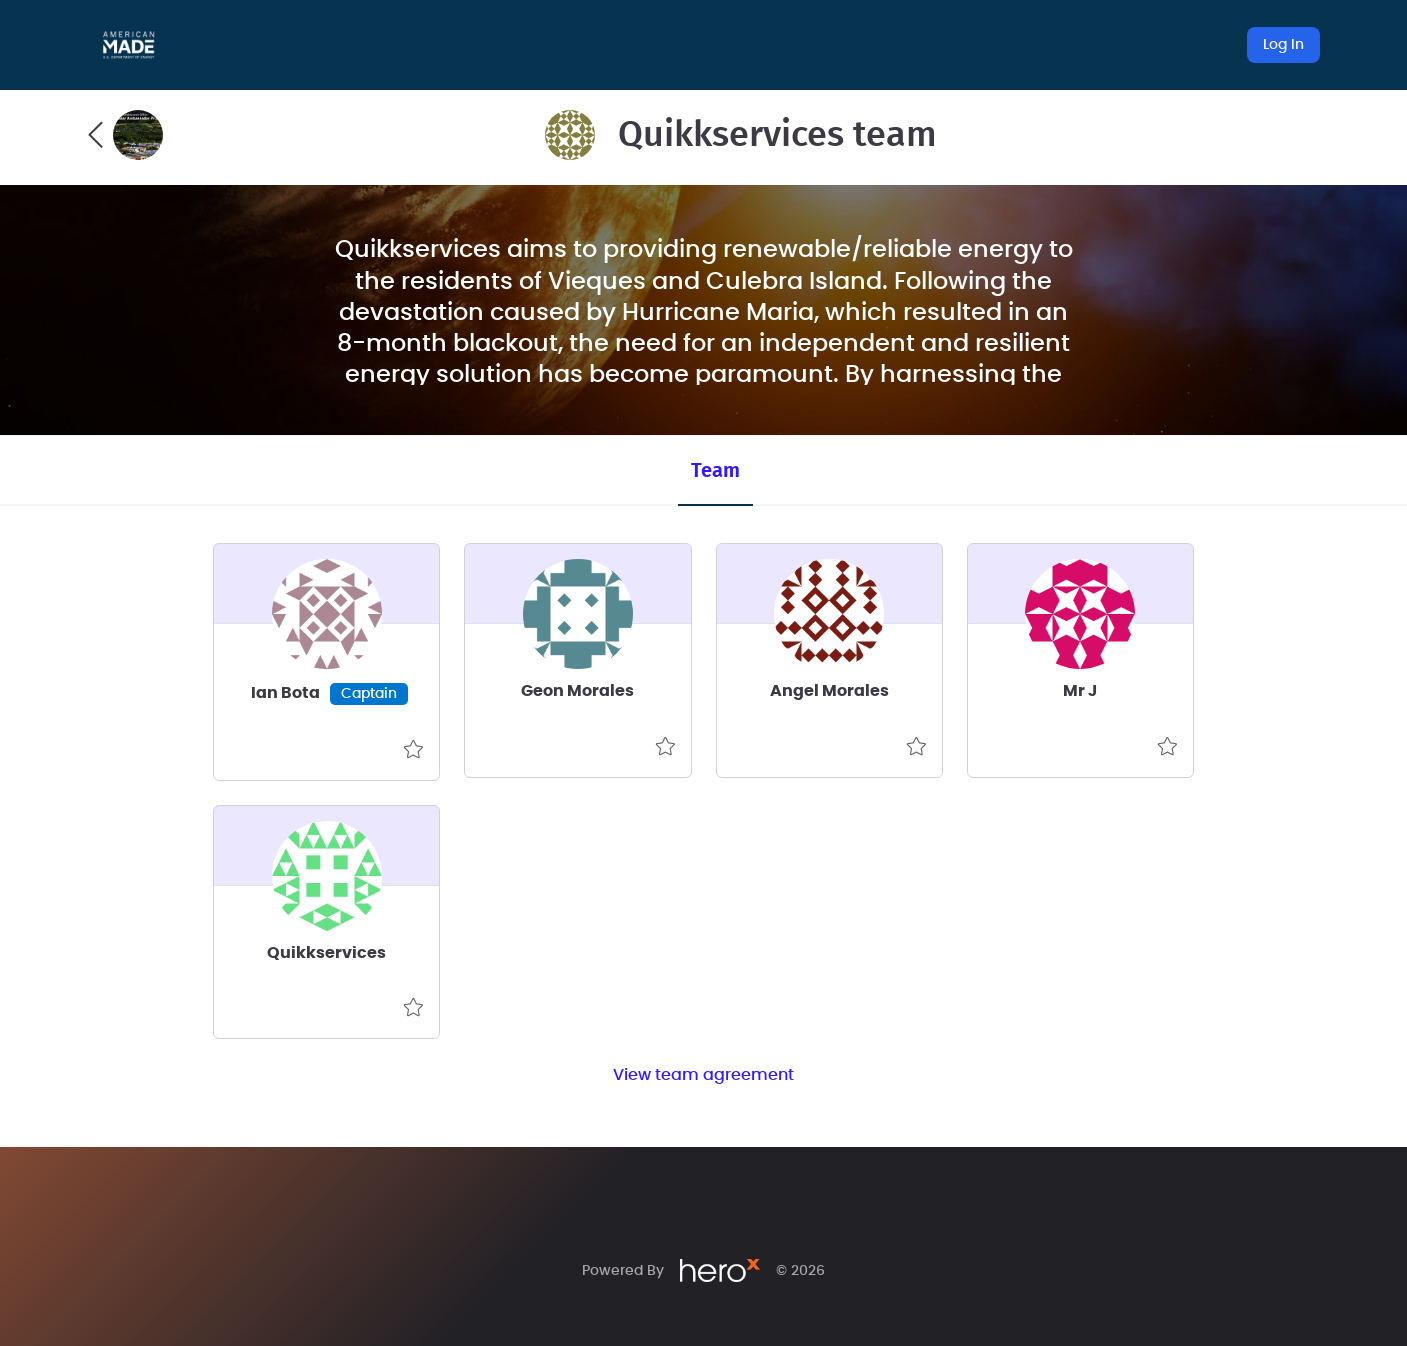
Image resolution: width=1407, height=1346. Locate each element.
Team (715, 471)
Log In (1283, 45)
